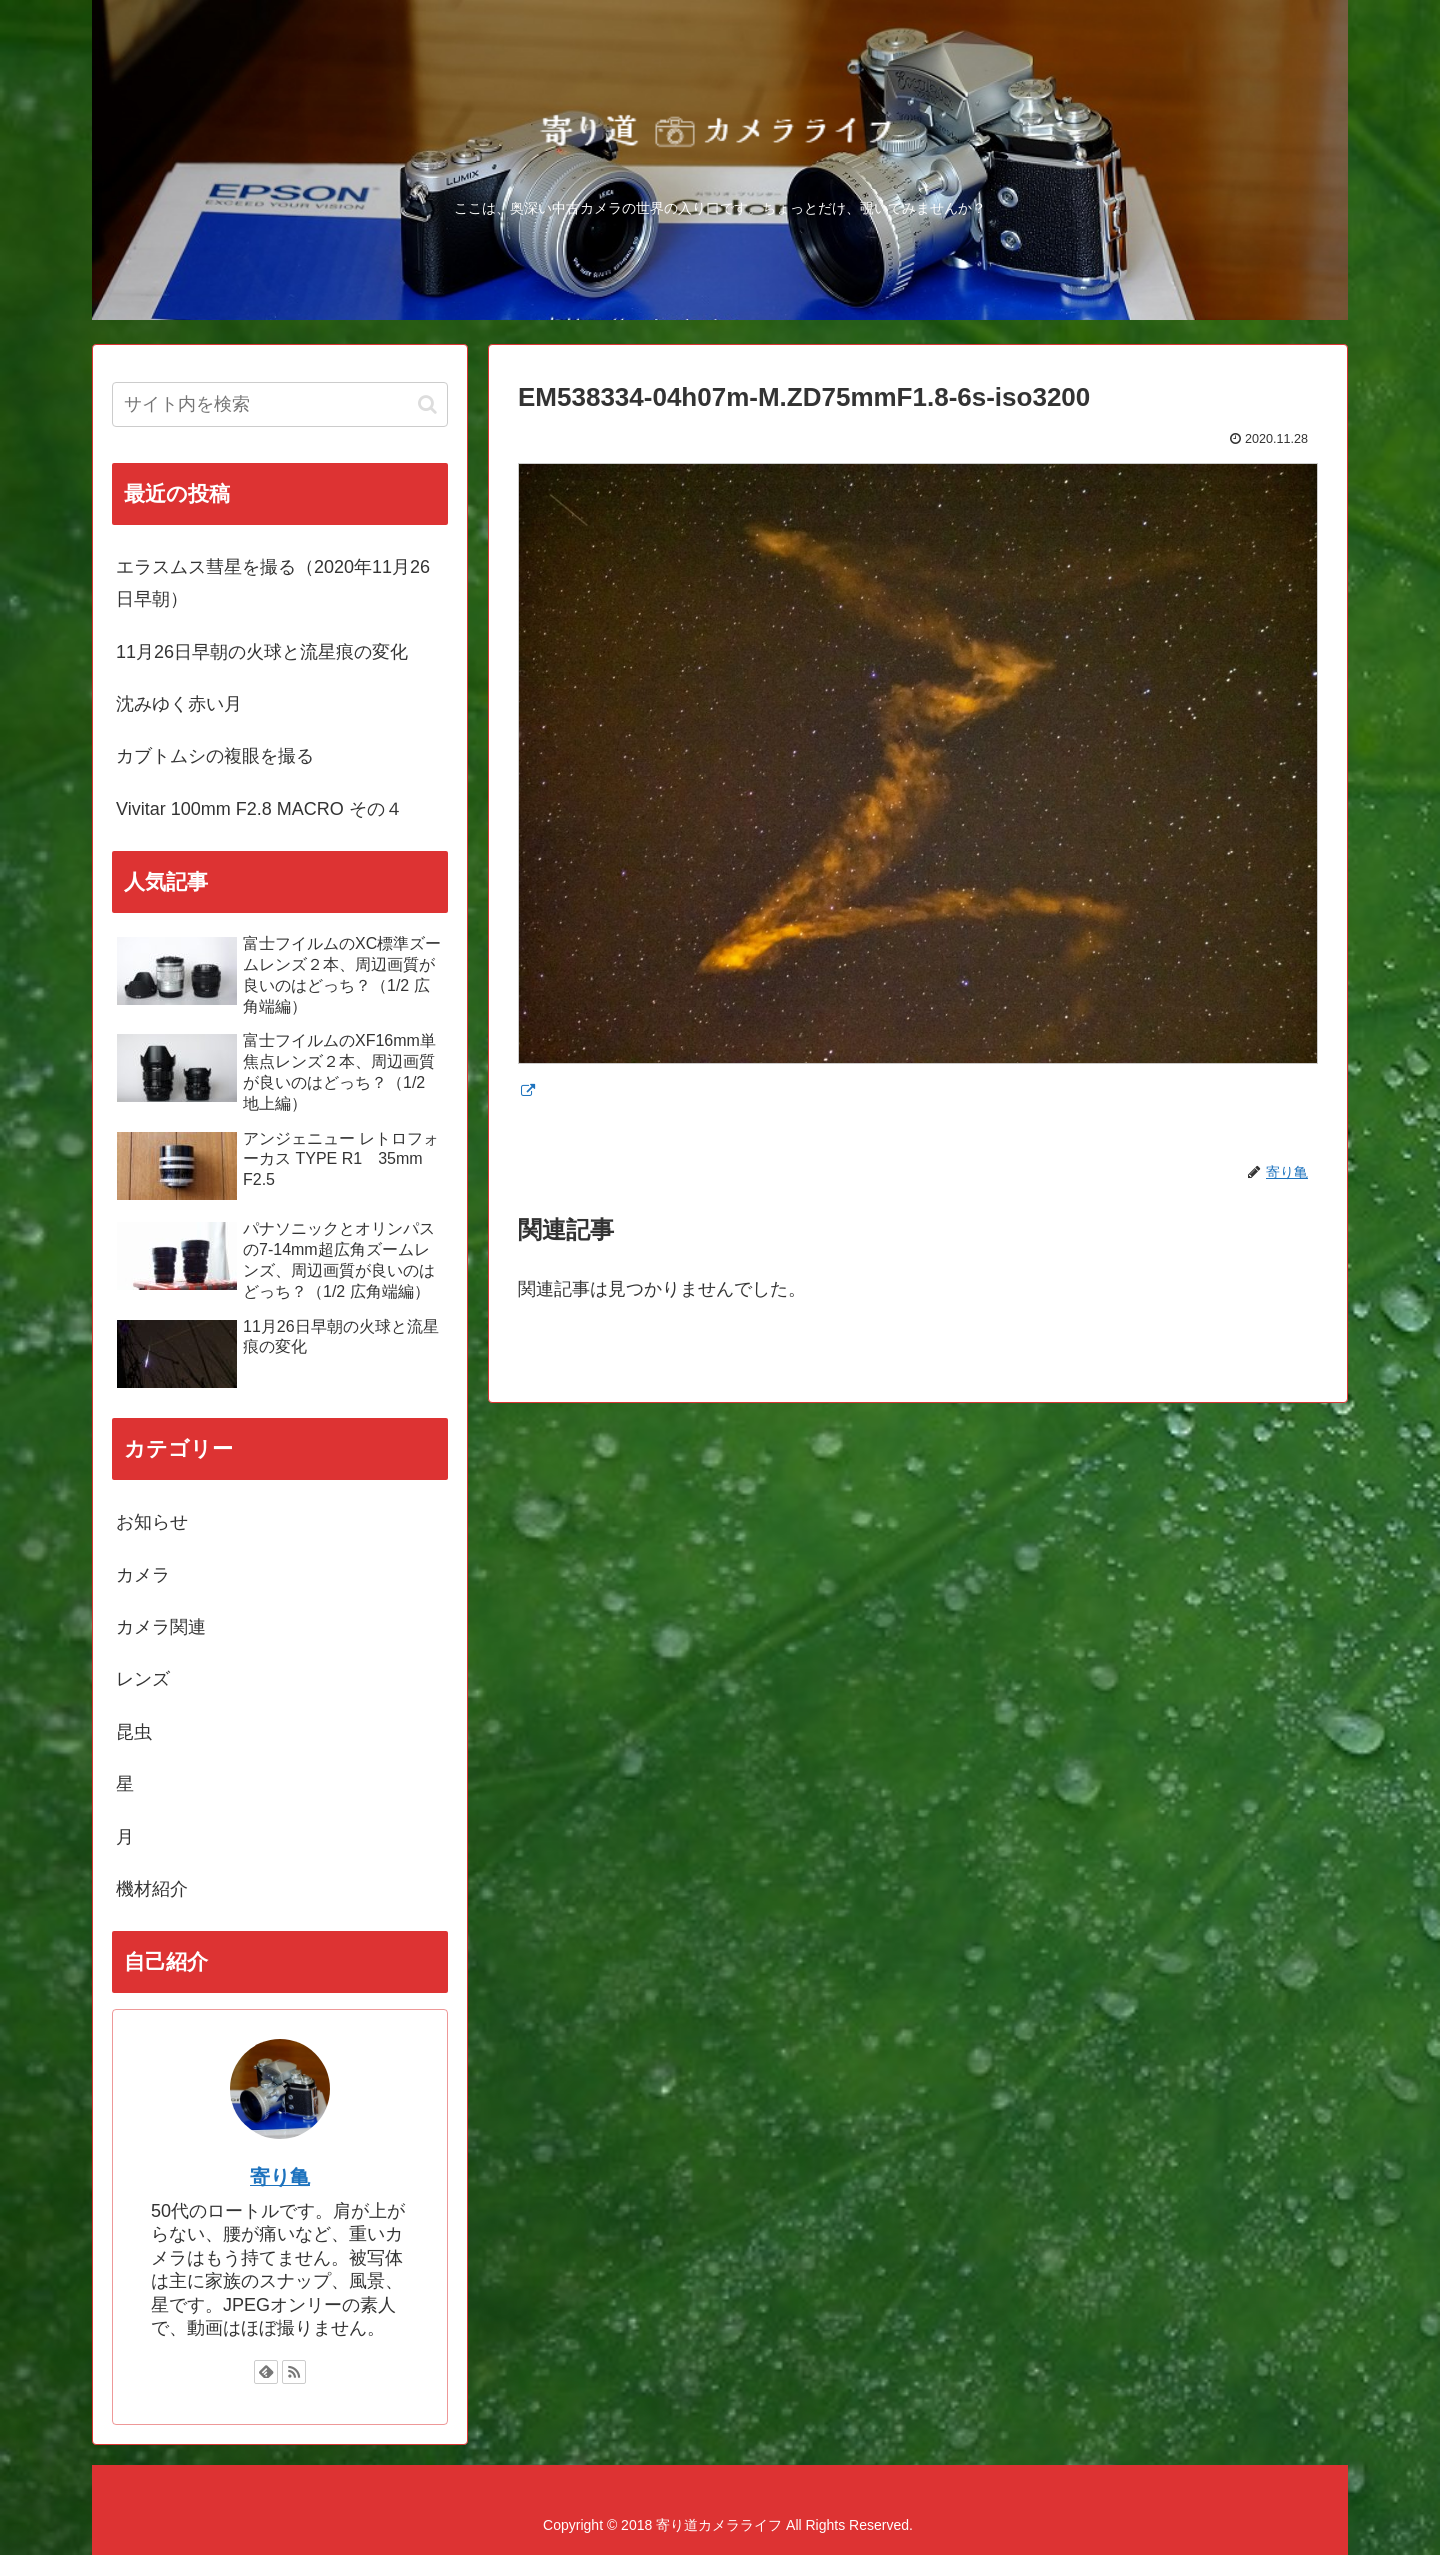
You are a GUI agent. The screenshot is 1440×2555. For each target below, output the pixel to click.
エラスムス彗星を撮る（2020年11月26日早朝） (273, 583)
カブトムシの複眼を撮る (215, 756)
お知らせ (152, 1522)
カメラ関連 (161, 1627)
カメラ (143, 1575)
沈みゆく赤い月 (179, 704)
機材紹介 (152, 1889)
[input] (280, 404)
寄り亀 (280, 2177)
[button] (427, 404)
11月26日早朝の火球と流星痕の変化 (262, 652)
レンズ (143, 1679)
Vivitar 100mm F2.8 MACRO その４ (259, 809)
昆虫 (134, 1732)
